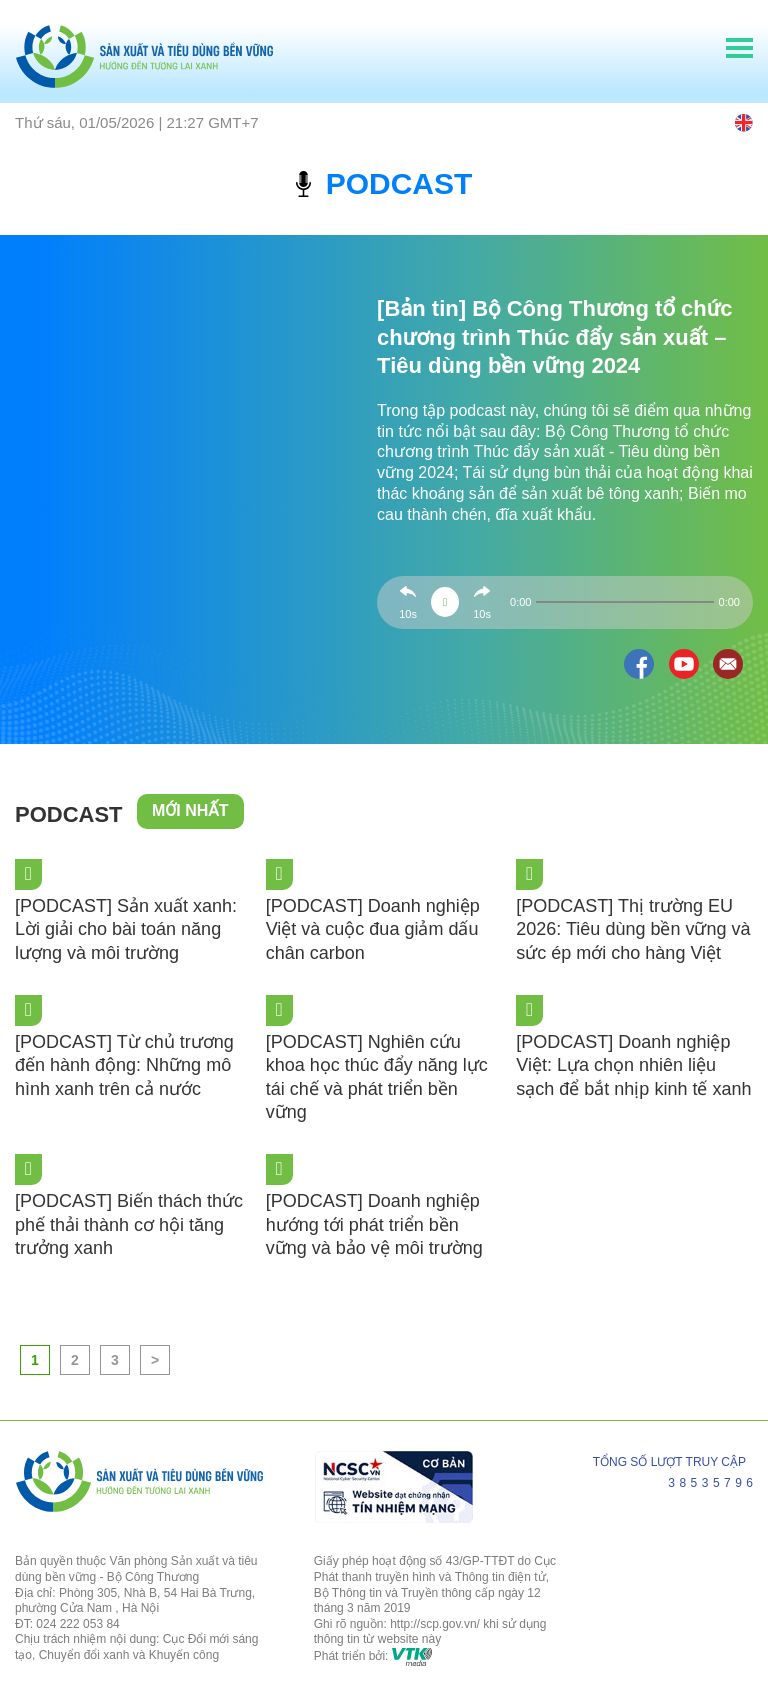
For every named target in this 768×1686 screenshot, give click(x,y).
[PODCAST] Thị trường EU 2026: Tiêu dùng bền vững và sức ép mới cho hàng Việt (633, 929)
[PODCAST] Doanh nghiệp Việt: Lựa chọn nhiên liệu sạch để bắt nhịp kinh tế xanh (633, 1065)
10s (408, 614)
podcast (384, 183)
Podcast (69, 814)
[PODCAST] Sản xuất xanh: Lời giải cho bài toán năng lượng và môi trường (126, 929)
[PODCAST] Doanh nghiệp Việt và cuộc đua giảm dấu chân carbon (373, 929)
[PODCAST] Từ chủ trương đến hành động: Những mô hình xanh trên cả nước (124, 1065)
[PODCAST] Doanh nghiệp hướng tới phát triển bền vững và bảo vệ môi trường (374, 1224)
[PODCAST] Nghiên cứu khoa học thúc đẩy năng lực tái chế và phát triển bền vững (377, 1077)
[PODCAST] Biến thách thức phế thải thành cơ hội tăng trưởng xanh (129, 1224)
